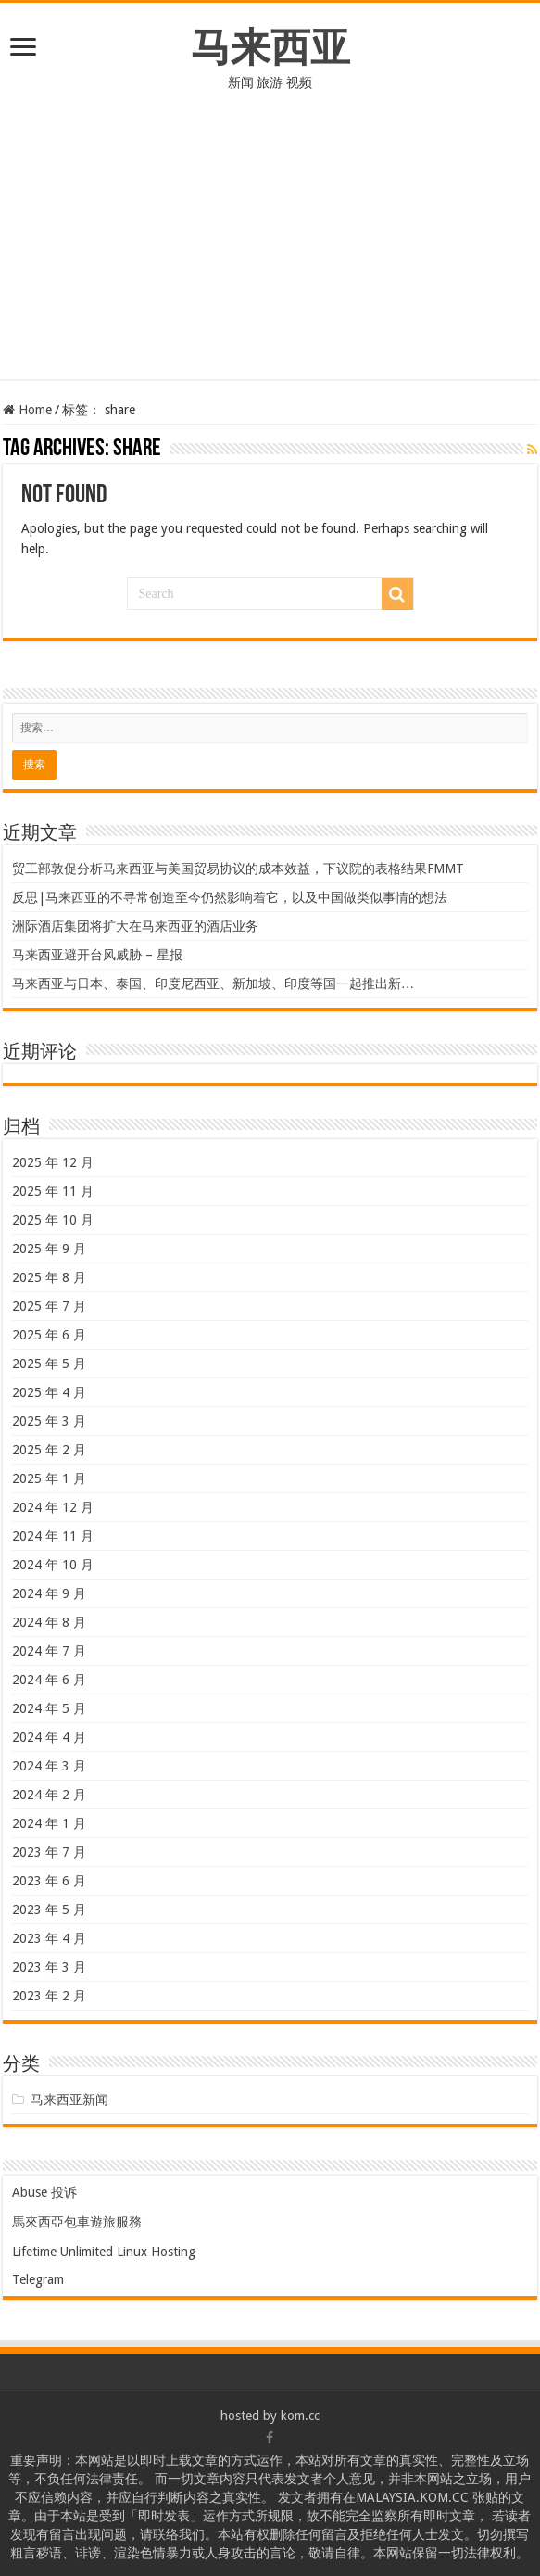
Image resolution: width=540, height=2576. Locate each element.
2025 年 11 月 (53, 1191)
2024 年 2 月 (49, 1794)
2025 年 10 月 (53, 1219)
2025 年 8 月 (49, 1277)
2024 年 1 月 (49, 1823)
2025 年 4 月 (49, 1392)
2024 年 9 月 (49, 1593)
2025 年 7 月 (49, 1306)
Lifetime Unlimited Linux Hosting (103, 2251)
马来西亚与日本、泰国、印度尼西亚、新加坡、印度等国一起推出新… (213, 983)
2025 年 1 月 (49, 1478)
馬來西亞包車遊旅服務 (77, 2221)
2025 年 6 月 (49, 1334)
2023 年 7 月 (49, 1852)
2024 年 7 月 (49, 1650)
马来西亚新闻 (69, 2099)
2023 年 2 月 (49, 1995)
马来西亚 (270, 47)
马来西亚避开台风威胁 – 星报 (97, 954)
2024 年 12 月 (53, 1507)
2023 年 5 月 (49, 1909)
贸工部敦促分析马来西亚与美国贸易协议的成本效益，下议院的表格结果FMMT (238, 868)
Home (27, 409)
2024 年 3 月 (49, 1765)
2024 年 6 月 (49, 1679)
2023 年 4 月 (49, 1938)
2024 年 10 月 (53, 1564)
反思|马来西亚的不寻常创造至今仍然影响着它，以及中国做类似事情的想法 (229, 897)
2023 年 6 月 (49, 1880)
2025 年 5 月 (49, 1363)
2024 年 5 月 (49, 1708)
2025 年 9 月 (49, 1248)
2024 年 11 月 (53, 1536)
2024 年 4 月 (49, 1737)
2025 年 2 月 (49, 1449)
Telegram (38, 2279)
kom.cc (300, 2415)
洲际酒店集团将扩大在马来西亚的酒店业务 (135, 926)
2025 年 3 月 (49, 1421)
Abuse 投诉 (44, 2192)
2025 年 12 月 (53, 1162)
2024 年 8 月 (49, 1622)
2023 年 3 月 (49, 1967)
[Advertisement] (270, 249)
